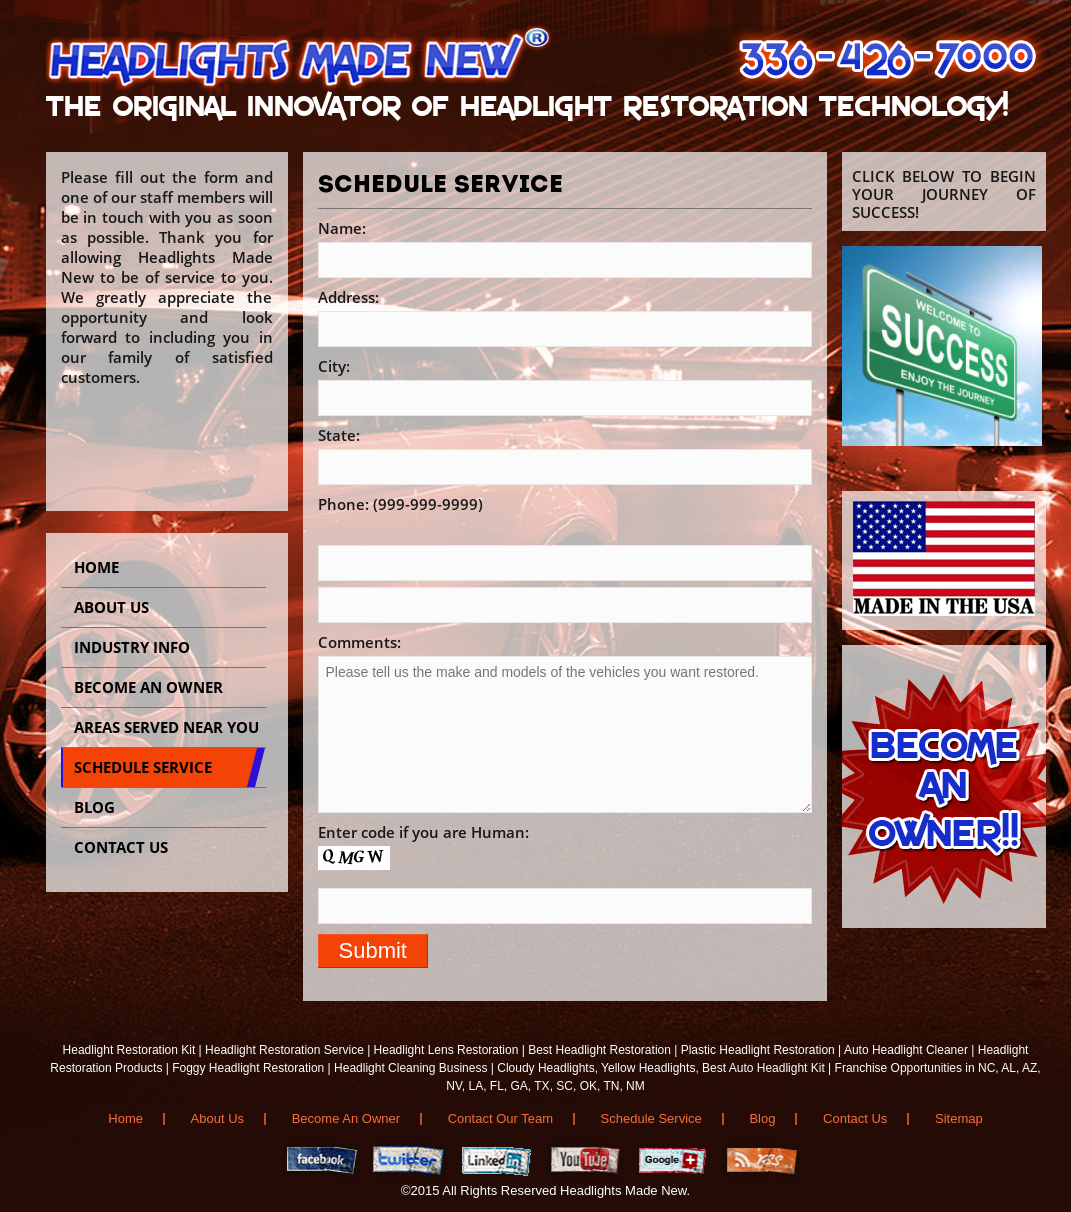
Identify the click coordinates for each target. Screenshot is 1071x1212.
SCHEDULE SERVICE (143, 767)
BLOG (94, 807)
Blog (762, 1118)
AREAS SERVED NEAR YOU (166, 727)
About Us (111, 607)
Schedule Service (651, 1118)
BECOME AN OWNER (148, 687)
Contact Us (855, 1118)
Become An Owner (346, 1118)
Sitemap (959, 1118)
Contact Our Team (500, 1118)
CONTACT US (121, 847)
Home (96, 567)
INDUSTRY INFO (132, 647)
